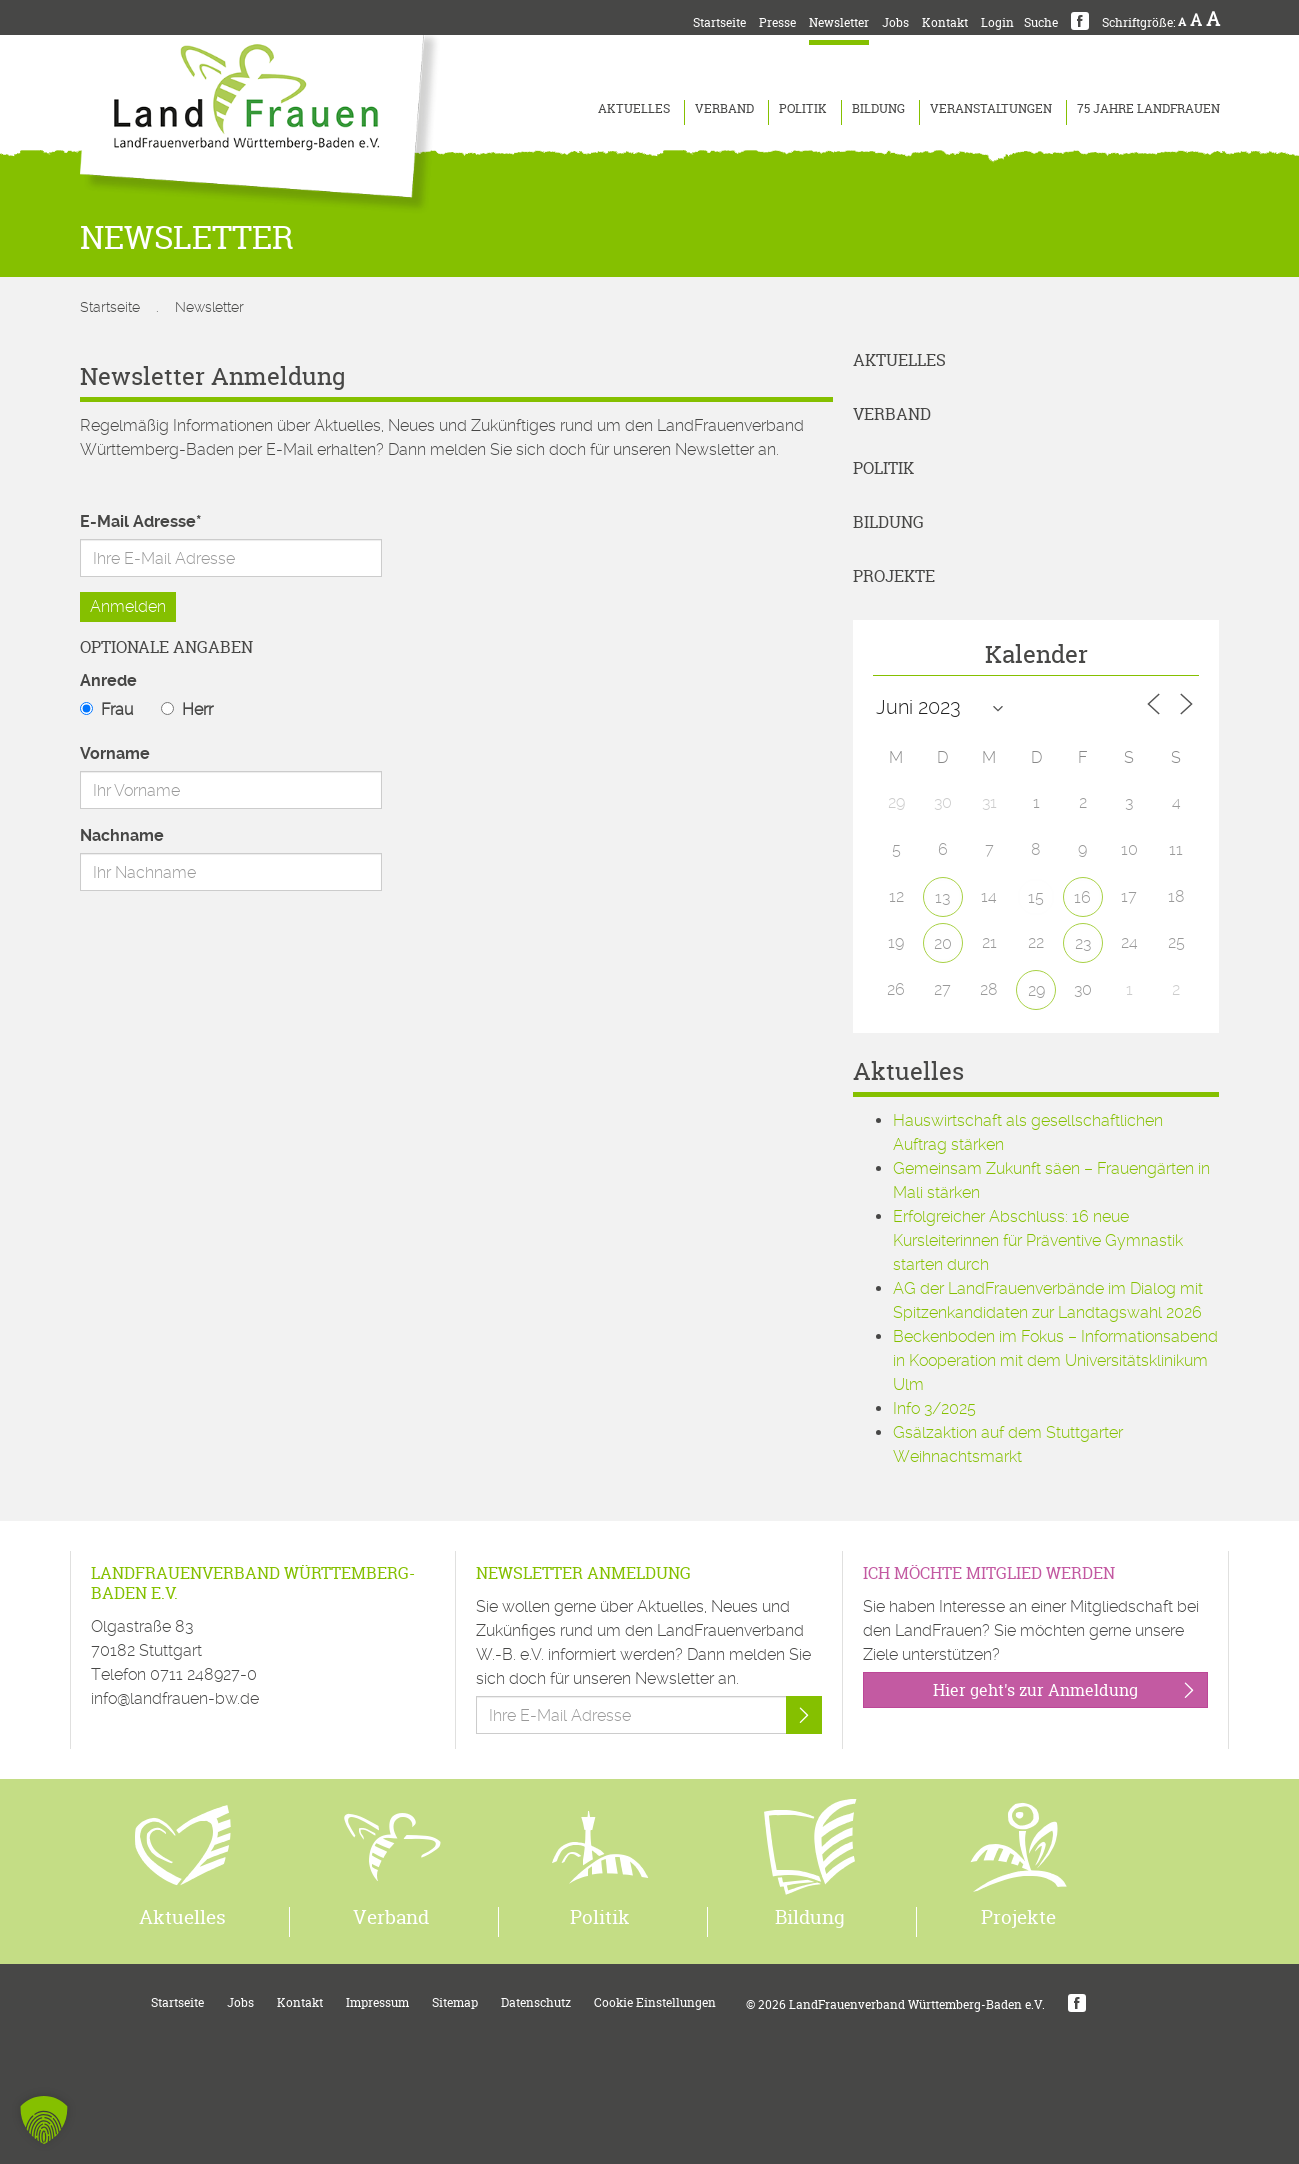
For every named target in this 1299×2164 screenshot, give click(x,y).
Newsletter (839, 22)
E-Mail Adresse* (141, 521)
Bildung (878, 108)
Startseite (719, 22)
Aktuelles (634, 108)
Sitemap (455, 2002)
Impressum (377, 2002)
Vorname (115, 753)
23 (1083, 943)
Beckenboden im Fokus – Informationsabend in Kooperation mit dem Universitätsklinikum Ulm (1055, 1360)
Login (997, 22)
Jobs (895, 22)
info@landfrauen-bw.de (175, 1698)
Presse (777, 22)
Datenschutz (536, 2002)
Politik (803, 108)
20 (943, 943)
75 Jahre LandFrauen (1148, 108)
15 (1036, 897)
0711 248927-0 (203, 1674)
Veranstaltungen (991, 108)
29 (1036, 990)
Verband (724, 108)
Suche (1041, 22)
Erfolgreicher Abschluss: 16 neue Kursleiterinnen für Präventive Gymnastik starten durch (1038, 1240)
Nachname (122, 835)
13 (942, 897)
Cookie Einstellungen (655, 2002)
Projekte (894, 576)
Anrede (108, 680)
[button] (44, 2120)
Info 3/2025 (934, 1408)
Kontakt (945, 22)
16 (1082, 897)
